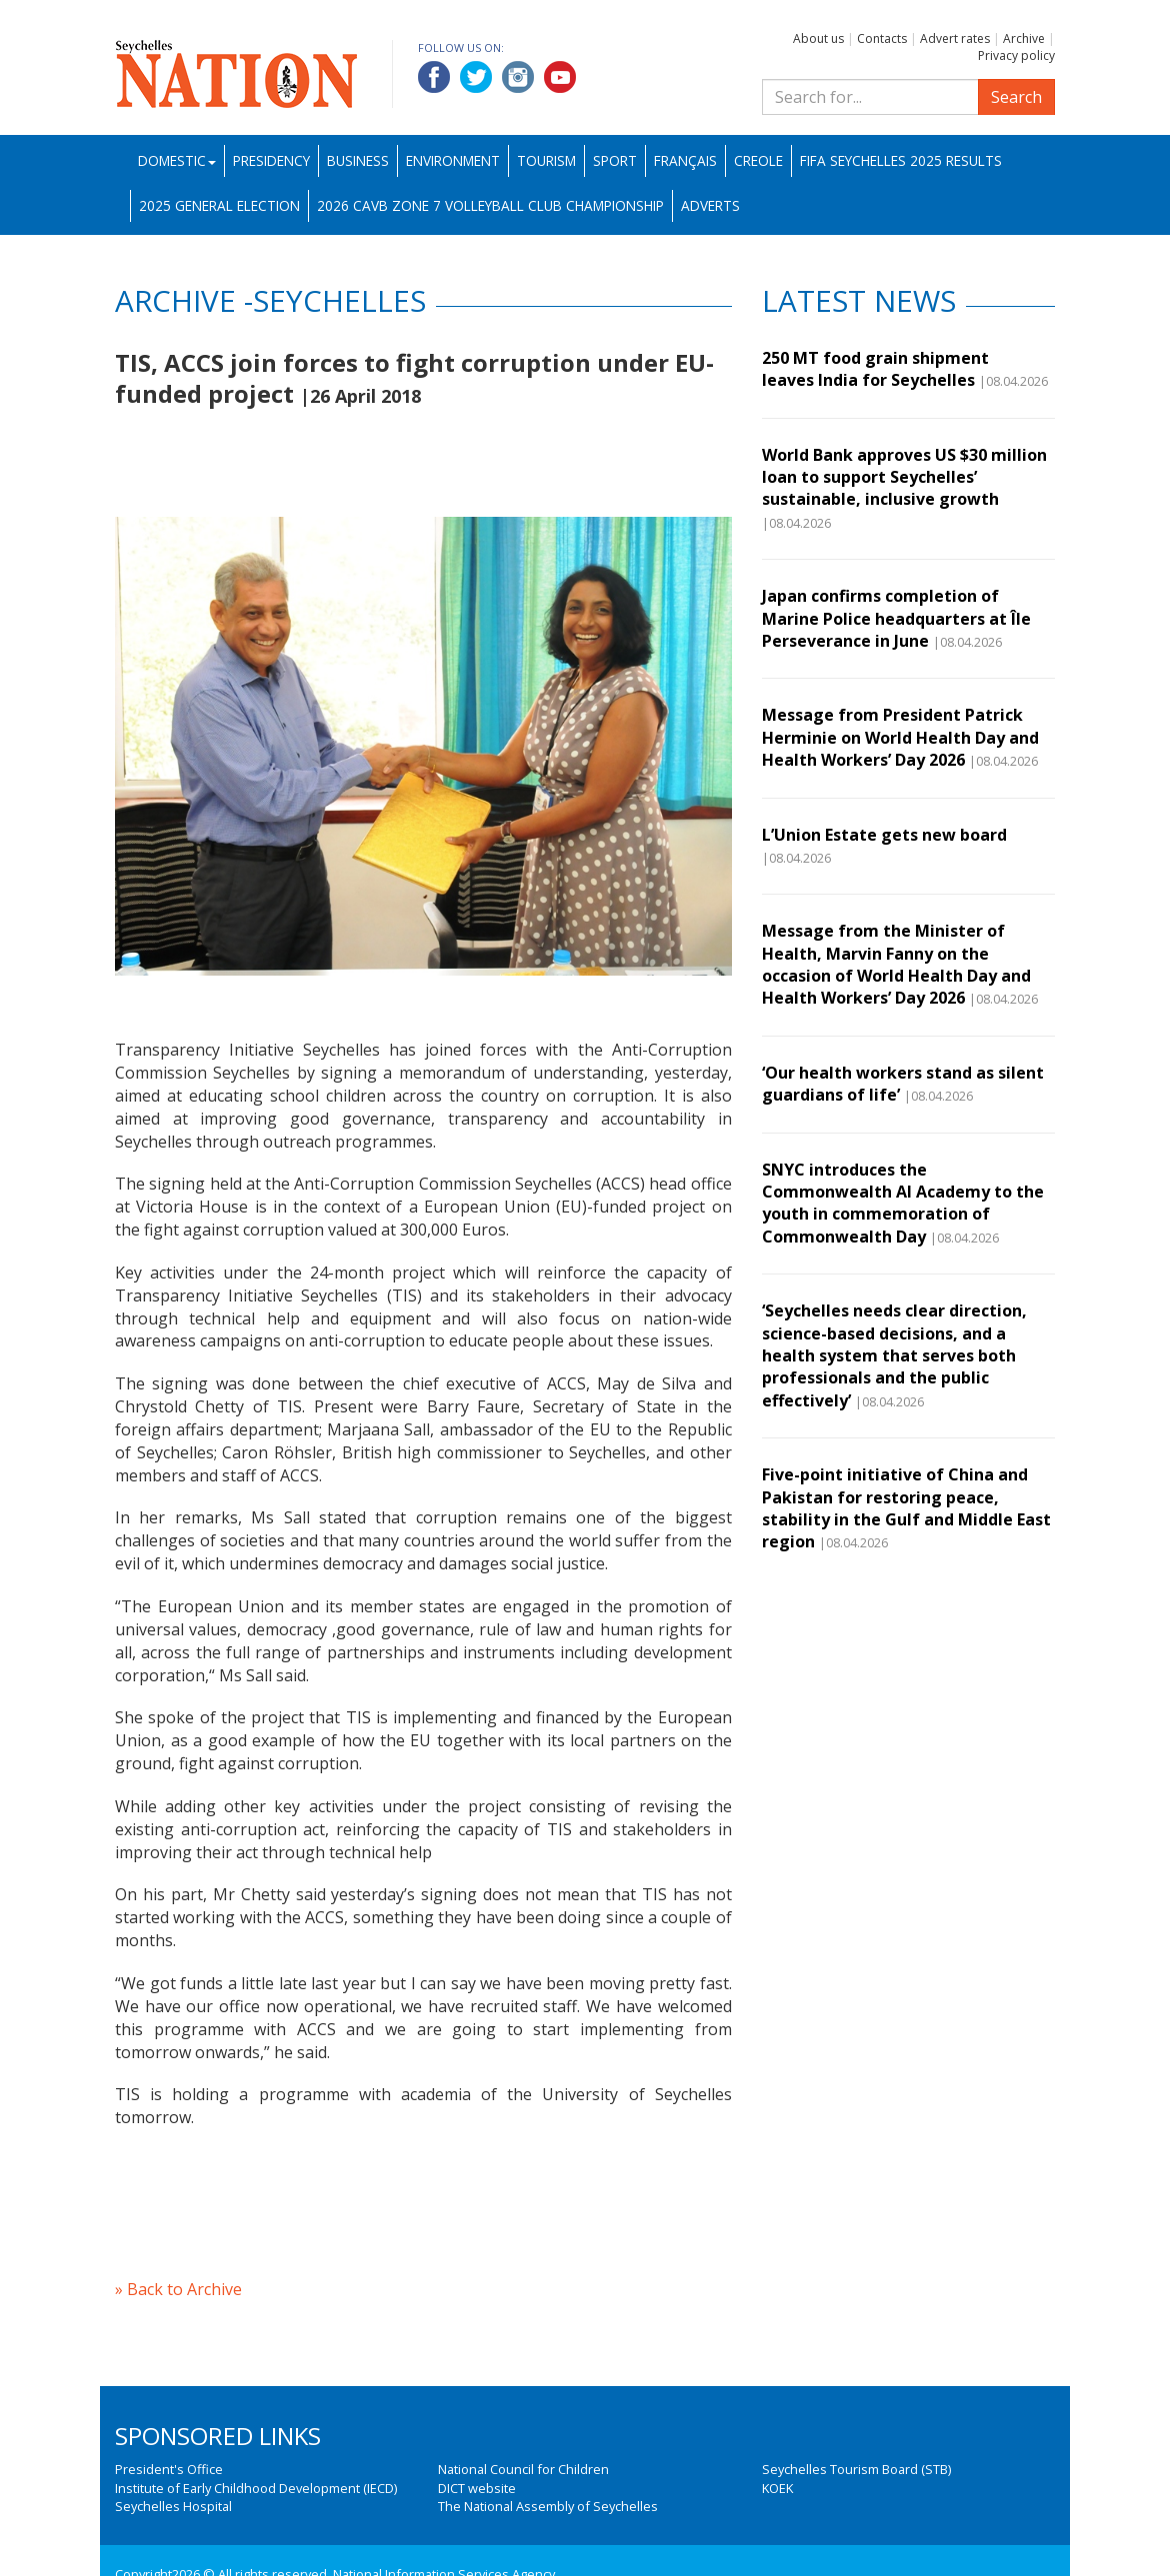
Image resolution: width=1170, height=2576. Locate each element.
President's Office (169, 2469)
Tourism (546, 160)
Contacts (882, 38)
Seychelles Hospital (173, 2506)
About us (818, 38)
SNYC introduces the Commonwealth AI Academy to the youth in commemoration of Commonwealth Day (903, 1203)
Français (685, 160)
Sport (615, 160)
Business (358, 160)
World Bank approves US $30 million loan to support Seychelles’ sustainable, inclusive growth (904, 477)
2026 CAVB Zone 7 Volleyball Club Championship (490, 205)
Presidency (271, 160)
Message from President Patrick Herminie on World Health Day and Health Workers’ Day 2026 (900, 737)
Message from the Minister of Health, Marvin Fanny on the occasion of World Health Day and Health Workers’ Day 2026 (896, 964)
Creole (758, 160)
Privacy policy (1016, 55)
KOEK (777, 2488)
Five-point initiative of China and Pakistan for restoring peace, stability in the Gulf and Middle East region (906, 1507)
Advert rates (955, 38)
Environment (453, 160)
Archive (1024, 38)
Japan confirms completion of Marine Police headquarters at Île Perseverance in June (896, 618)
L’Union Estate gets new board (886, 835)
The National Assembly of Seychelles (548, 2506)
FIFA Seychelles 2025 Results (901, 160)
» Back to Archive (178, 2289)
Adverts (710, 205)
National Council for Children (523, 2469)
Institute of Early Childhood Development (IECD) (256, 2488)
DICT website (477, 2488)
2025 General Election (219, 205)
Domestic (177, 160)
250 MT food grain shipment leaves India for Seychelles (875, 369)
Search (1016, 97)
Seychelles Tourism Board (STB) (856, 2469)
